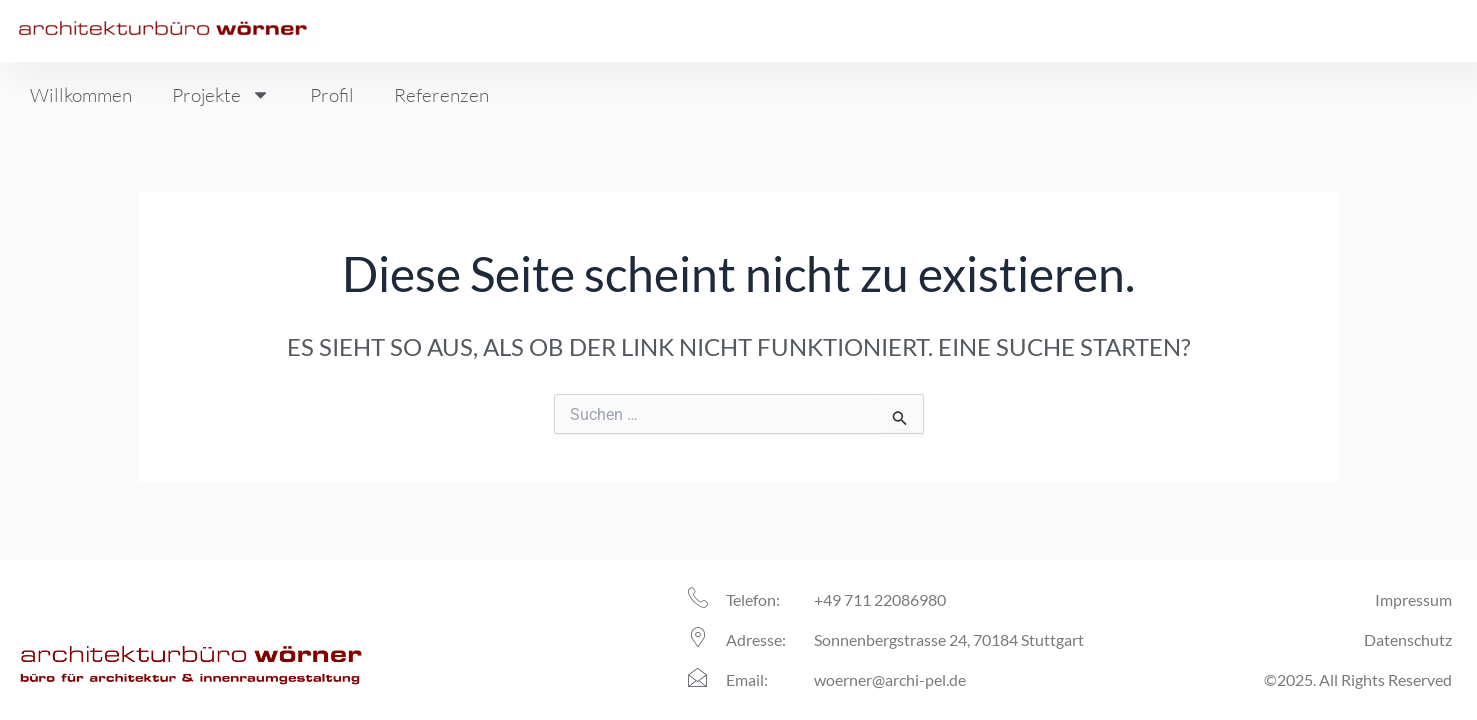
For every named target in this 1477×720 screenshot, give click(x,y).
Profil (332, 95)
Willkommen (81, 95)
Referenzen (441, 95)
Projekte (221, 94)
